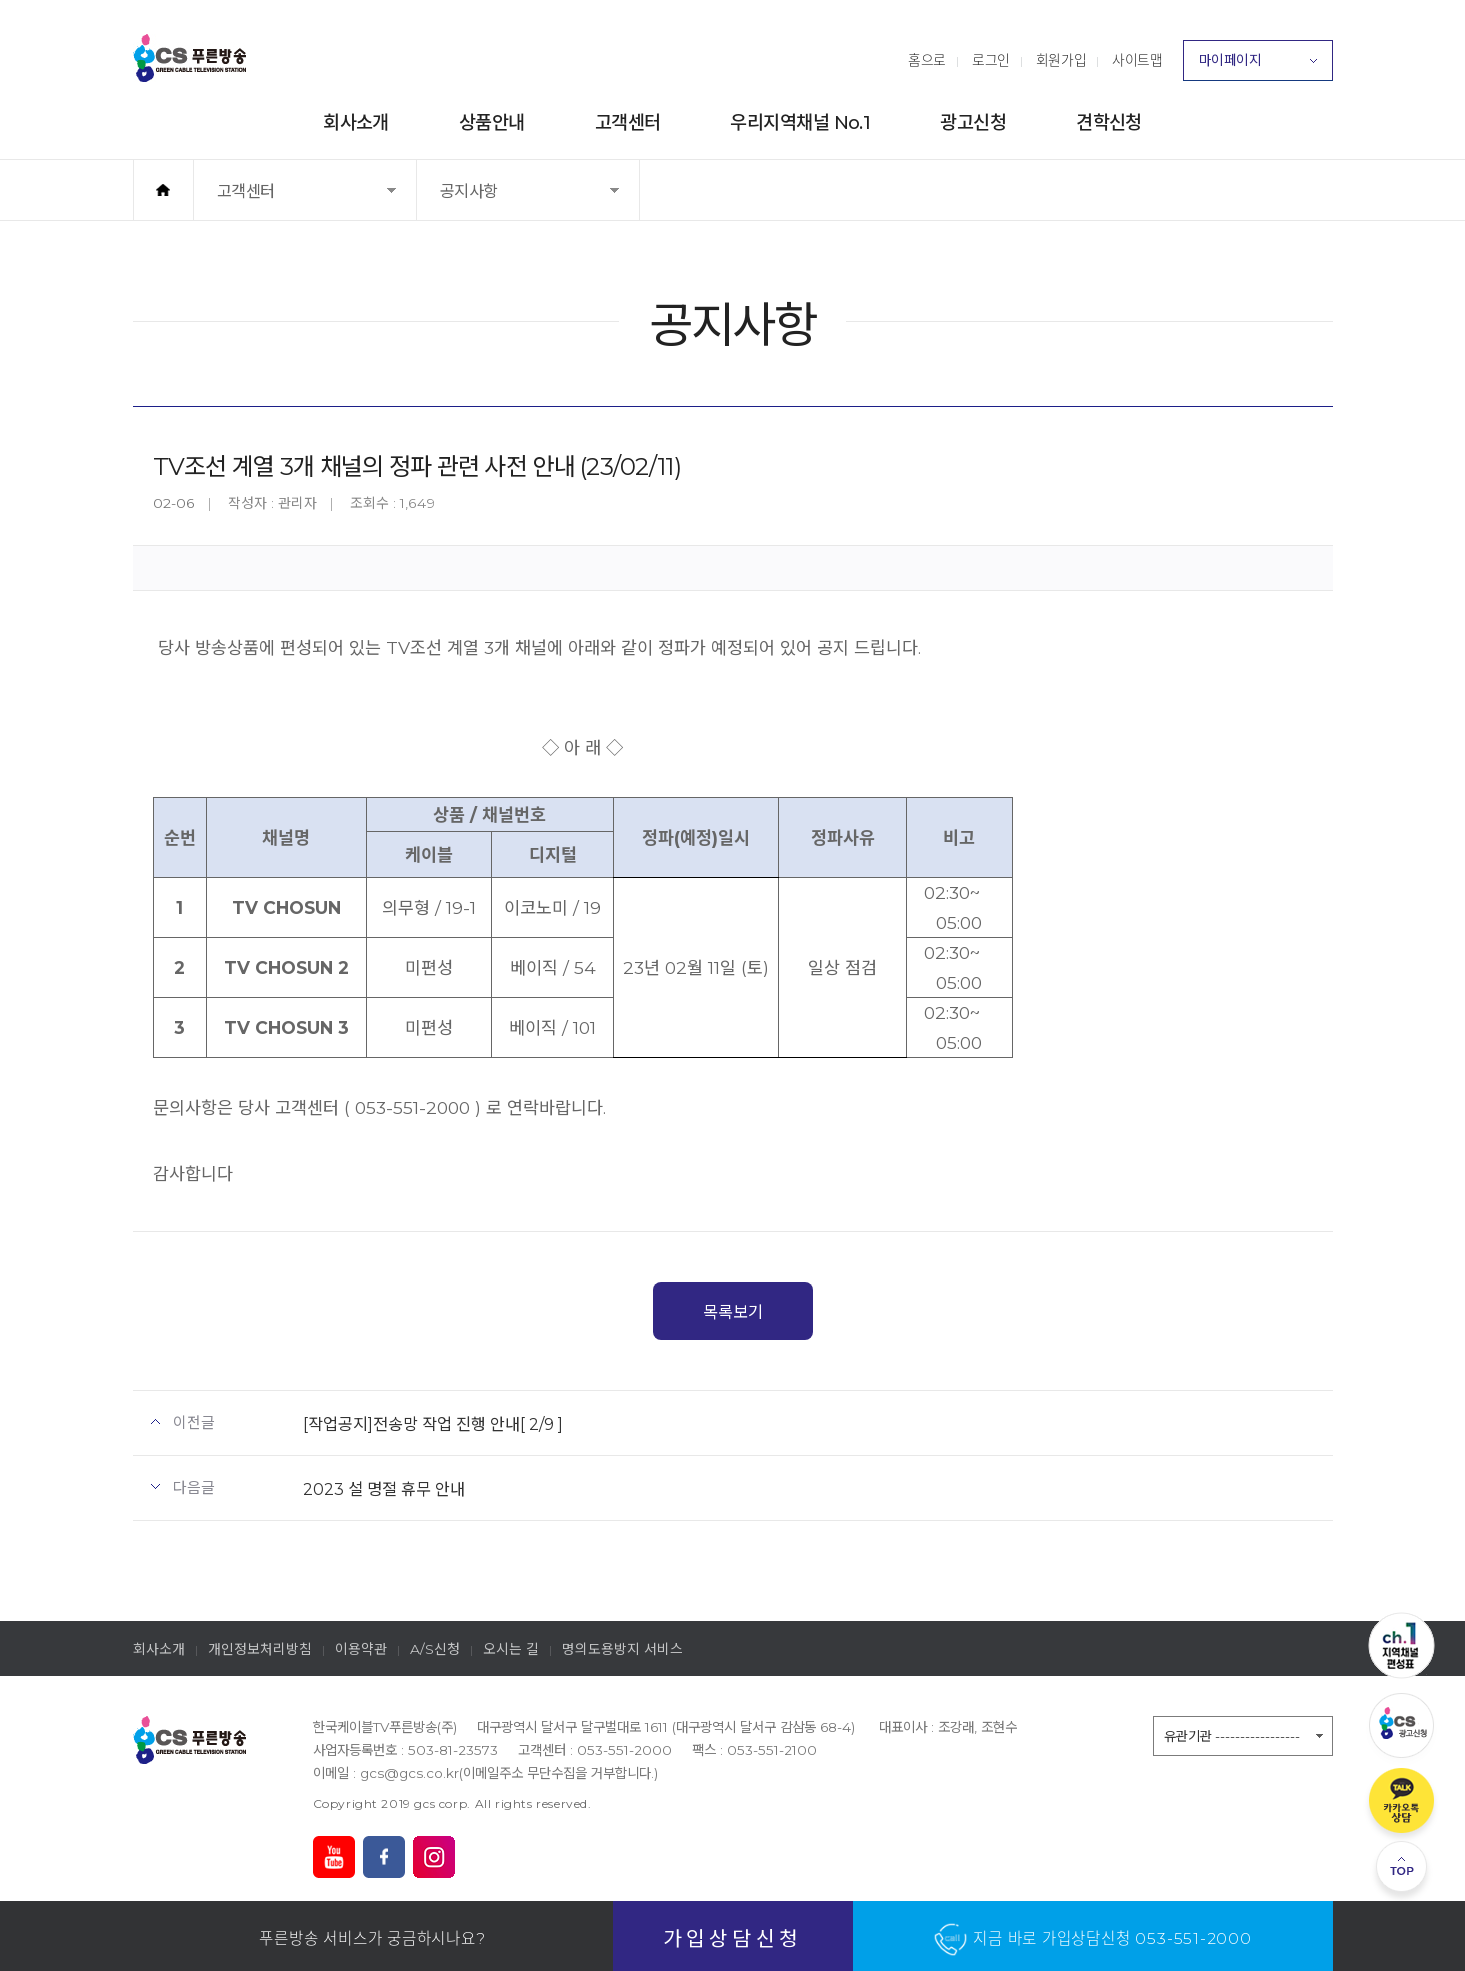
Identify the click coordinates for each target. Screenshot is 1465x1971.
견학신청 (1109, 122)
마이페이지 (1258, 66)
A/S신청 (435, 1649)
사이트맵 (1137, 60)
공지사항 (487, 200)
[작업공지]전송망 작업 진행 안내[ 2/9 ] (433, 1424)
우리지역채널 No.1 (800, 122)
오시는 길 (511, 1649)
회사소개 (356, 122)
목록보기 (733, 1312)
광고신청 (973, 122)
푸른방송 (190, 58)
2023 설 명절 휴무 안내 (384, 1489)
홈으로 (927, 60)
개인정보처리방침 (260, 1649)
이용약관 (361, 1649)
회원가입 (1061, 60)
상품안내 (492, 122)
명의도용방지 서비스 (622, 1649)
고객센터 (628, 122)
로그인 (991, 60)
